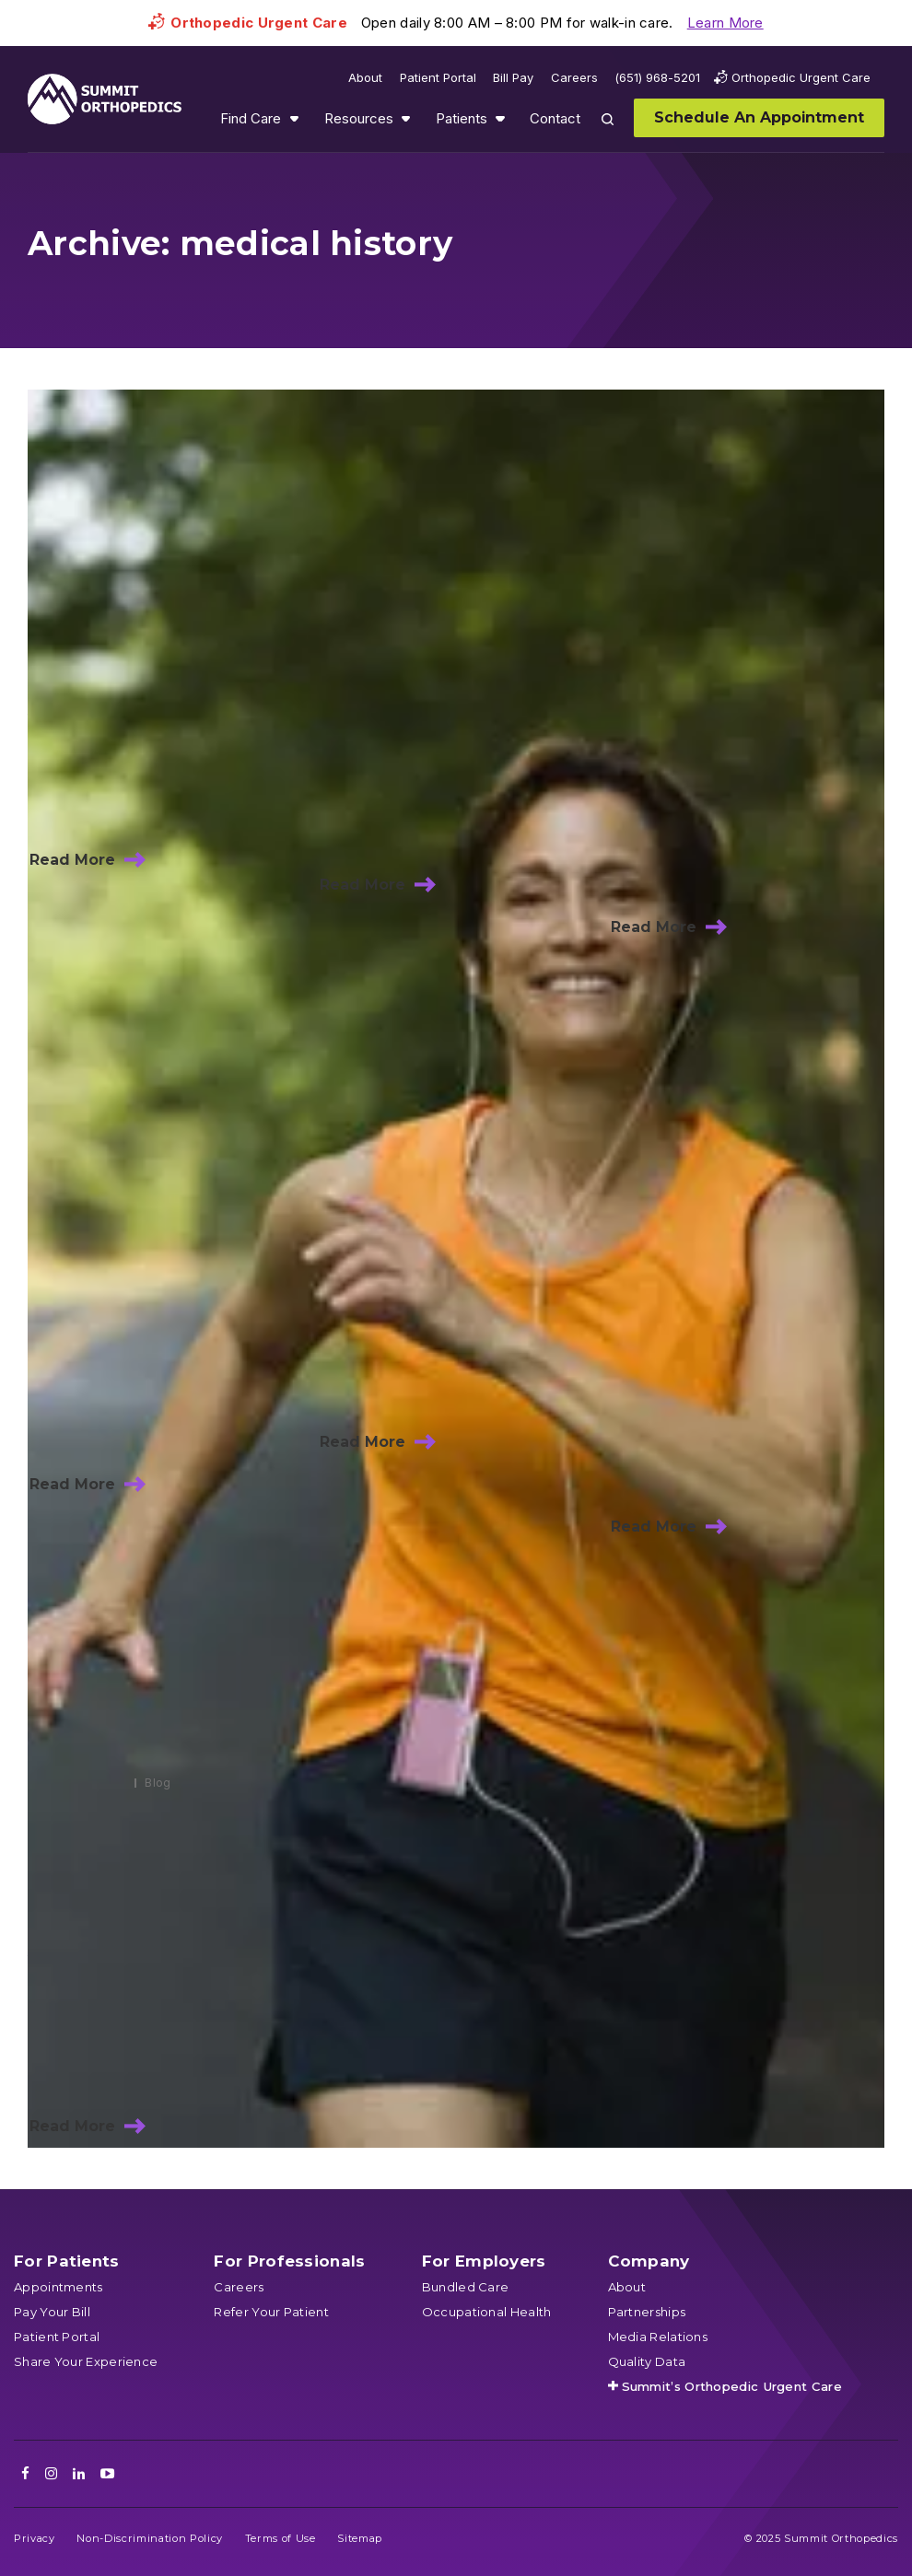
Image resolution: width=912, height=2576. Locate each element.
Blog (157, 1782)
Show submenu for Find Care (294, 118)
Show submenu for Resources (405, 118)
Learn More (725, 22)
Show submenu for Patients (500, 118)
